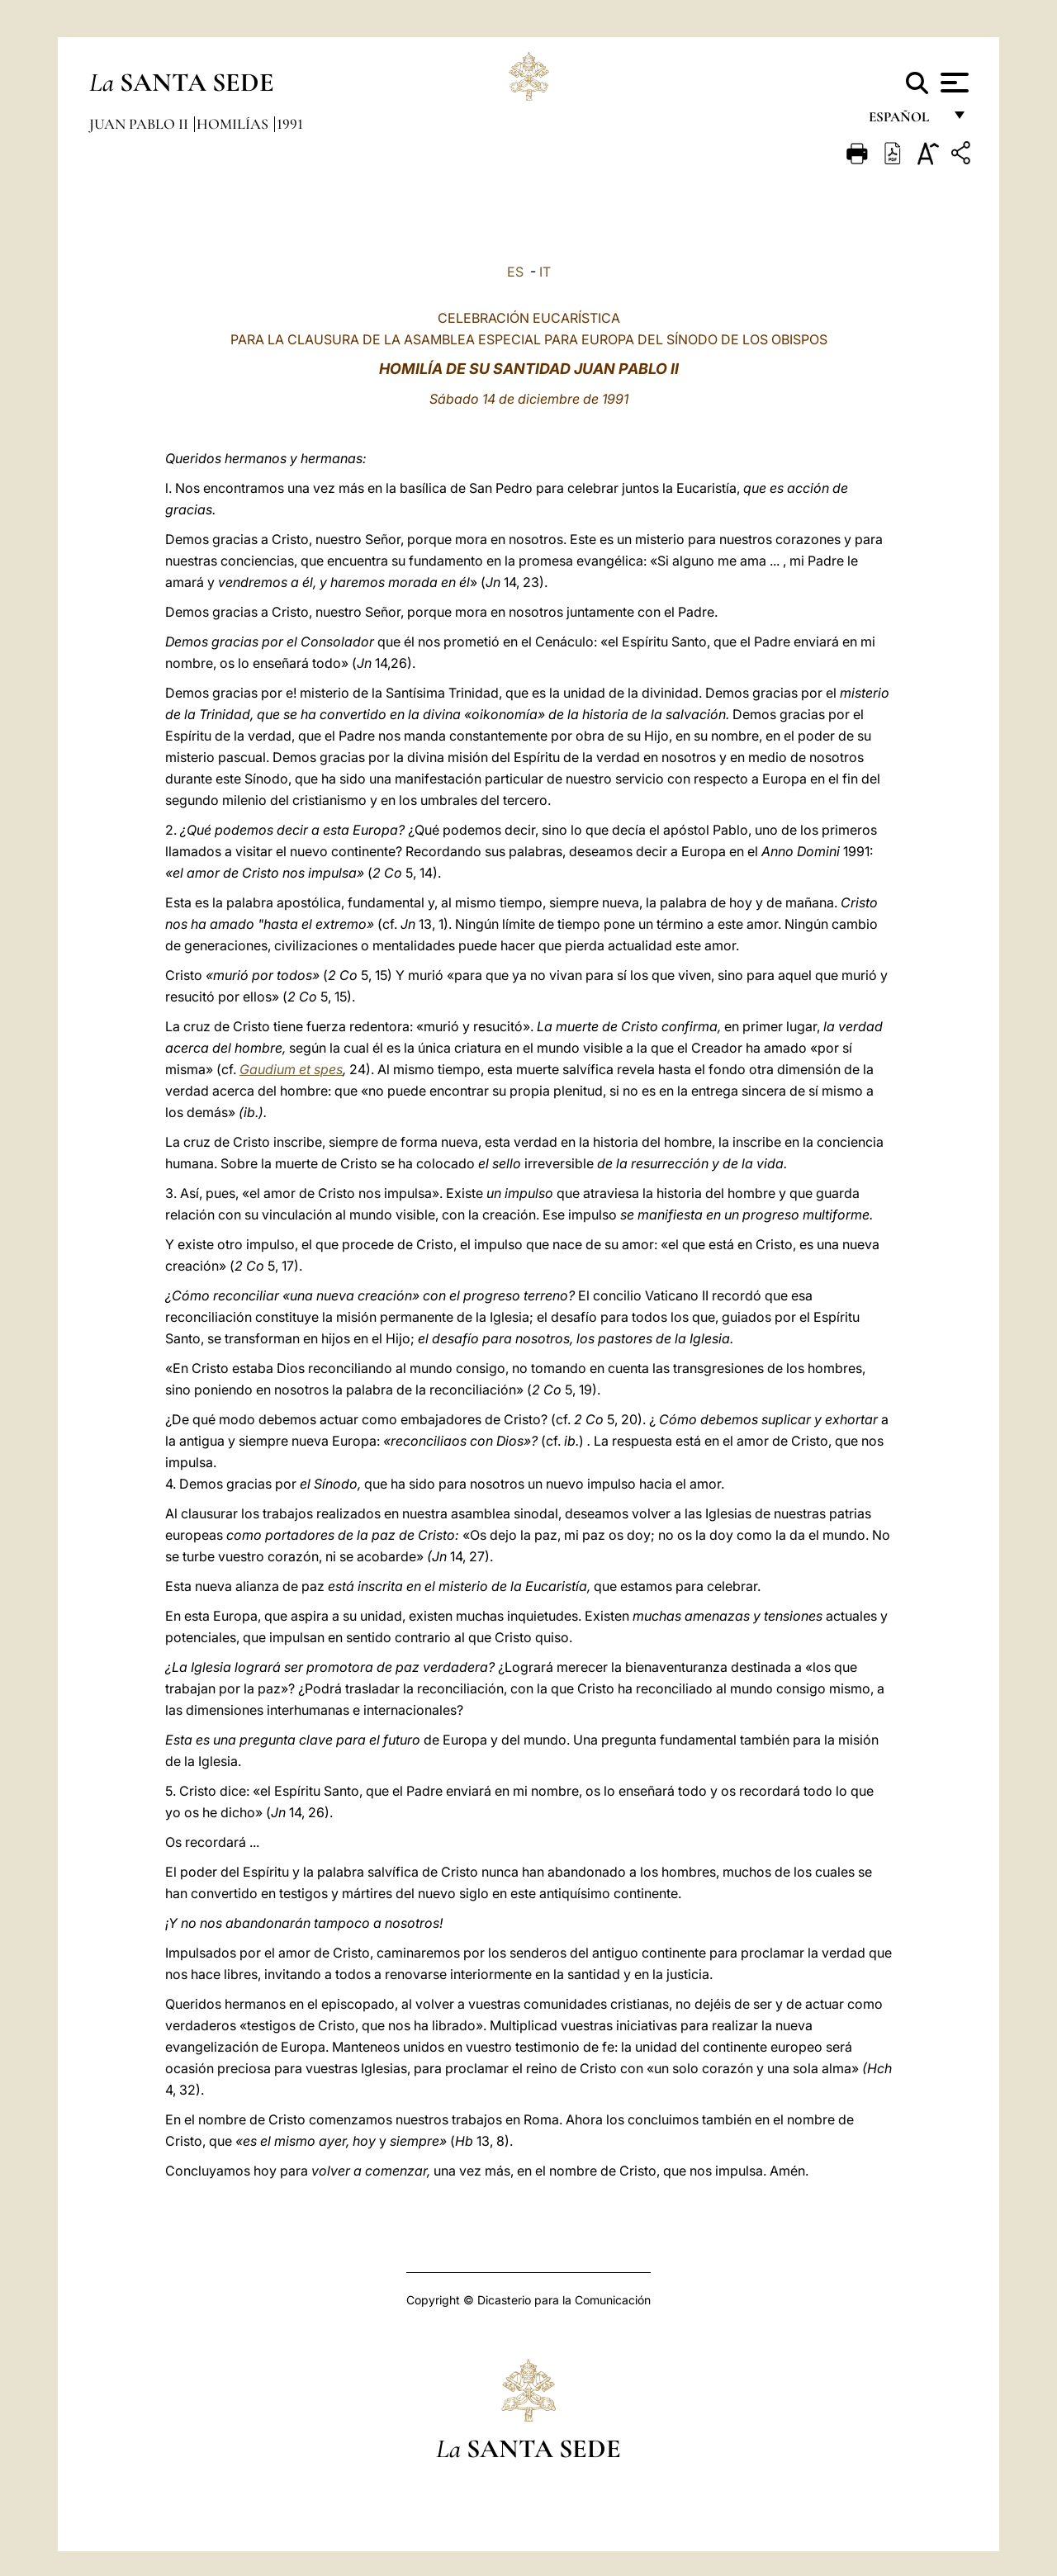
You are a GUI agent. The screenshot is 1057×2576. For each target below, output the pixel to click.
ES (515, 271)
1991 (290, 124)
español (905, 122)
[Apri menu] (952, 83)
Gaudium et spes (291, 1069)
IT (545, 271)
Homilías (234, 124)
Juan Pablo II (140, 124)
